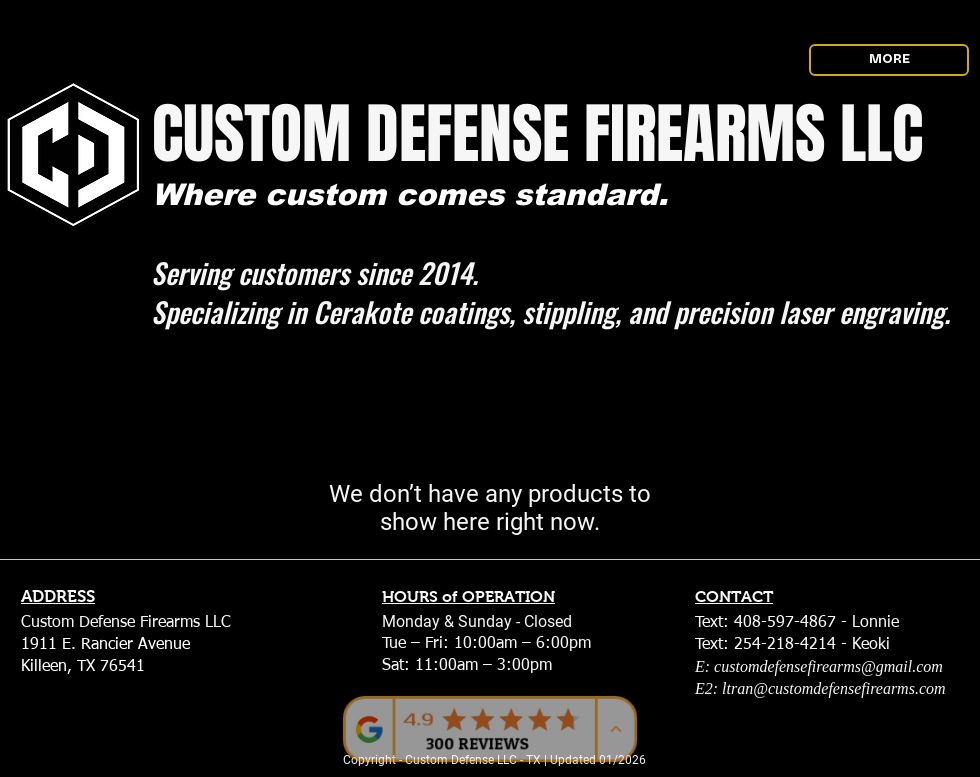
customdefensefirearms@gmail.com (828, 666)
